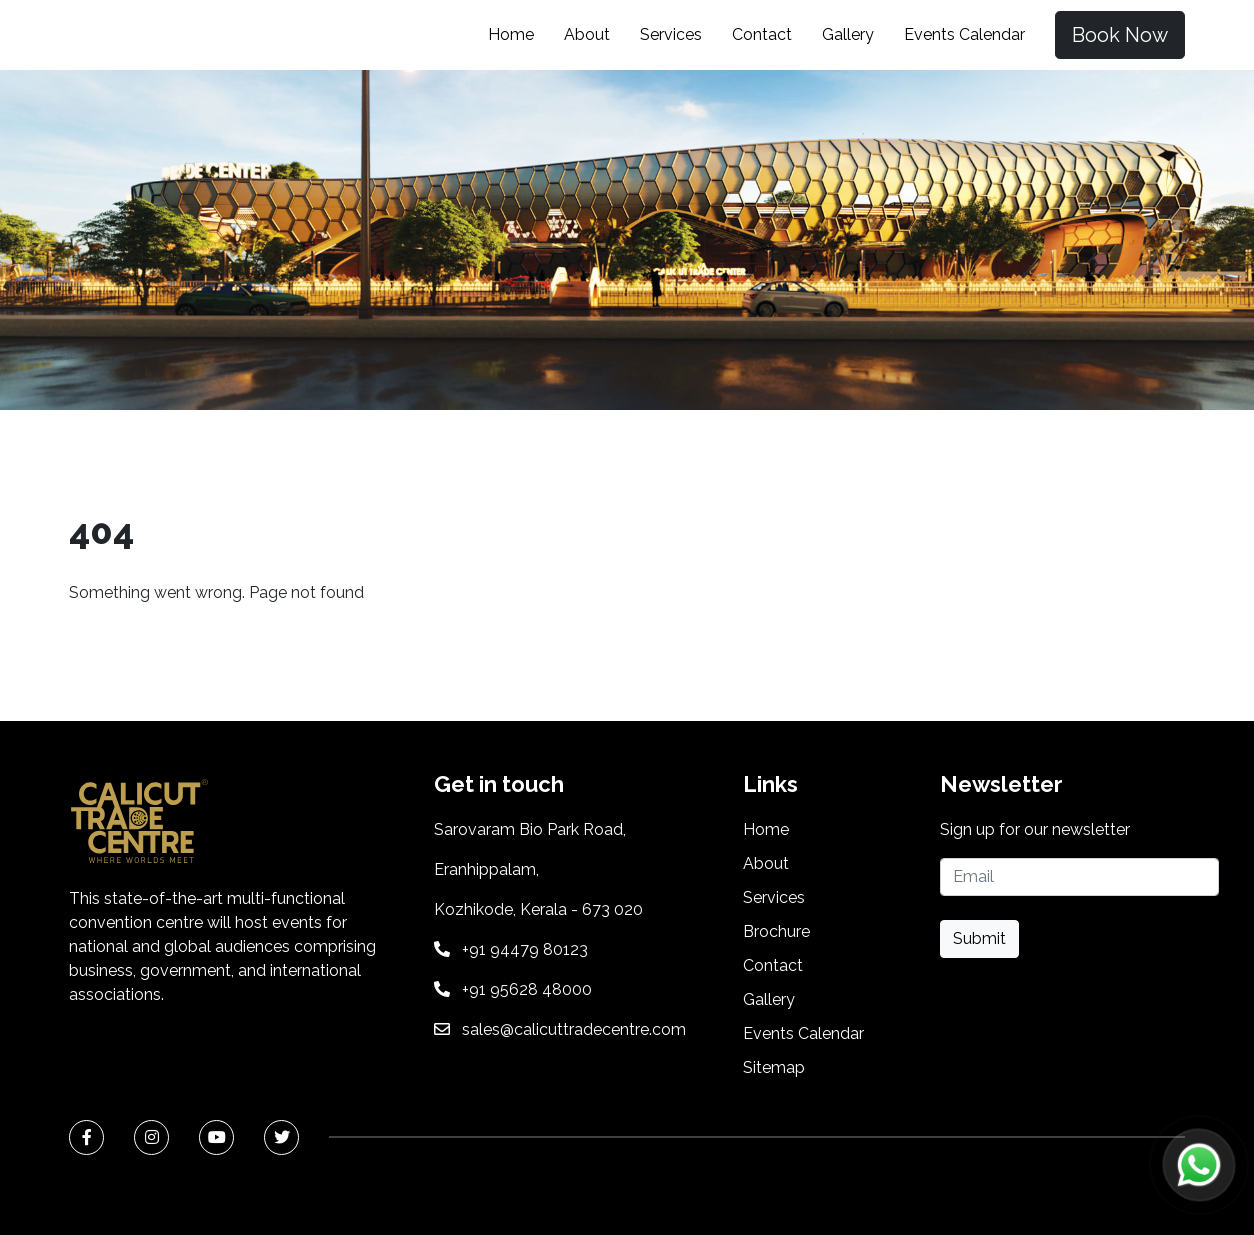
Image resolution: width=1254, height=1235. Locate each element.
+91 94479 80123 (525, 949)
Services (671, 34)
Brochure (776, 931)
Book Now (1120, 35)
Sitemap (774, 1067)
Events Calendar (964, 34)
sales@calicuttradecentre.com (574, 1029)
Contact (762, 34)
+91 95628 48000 (527, 989)
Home (511, 34)
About (587, 34)
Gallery (848, 34)
